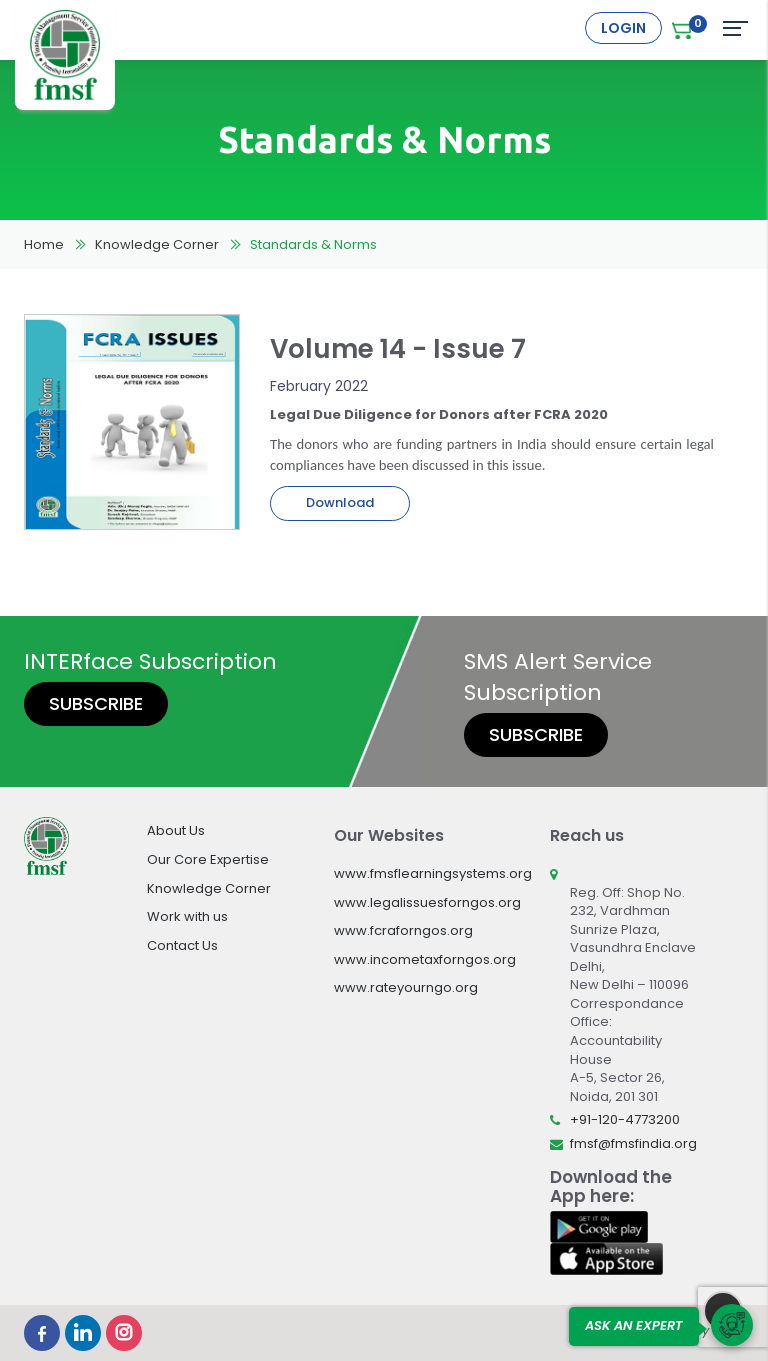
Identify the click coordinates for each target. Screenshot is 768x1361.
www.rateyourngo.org (406, 987)
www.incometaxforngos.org (425, 959)
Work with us (187, 916)
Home (44, 244)
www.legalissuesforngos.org (427, 902)
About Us (176, 830)
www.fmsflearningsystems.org (433, 873)
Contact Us (182, 945)
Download (340, 502)
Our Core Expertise (208, 859)
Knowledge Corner (157, 244)
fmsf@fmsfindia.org (633, 1143)
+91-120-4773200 (625, 1119)
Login (623, 28)
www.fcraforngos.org (403, 930)
